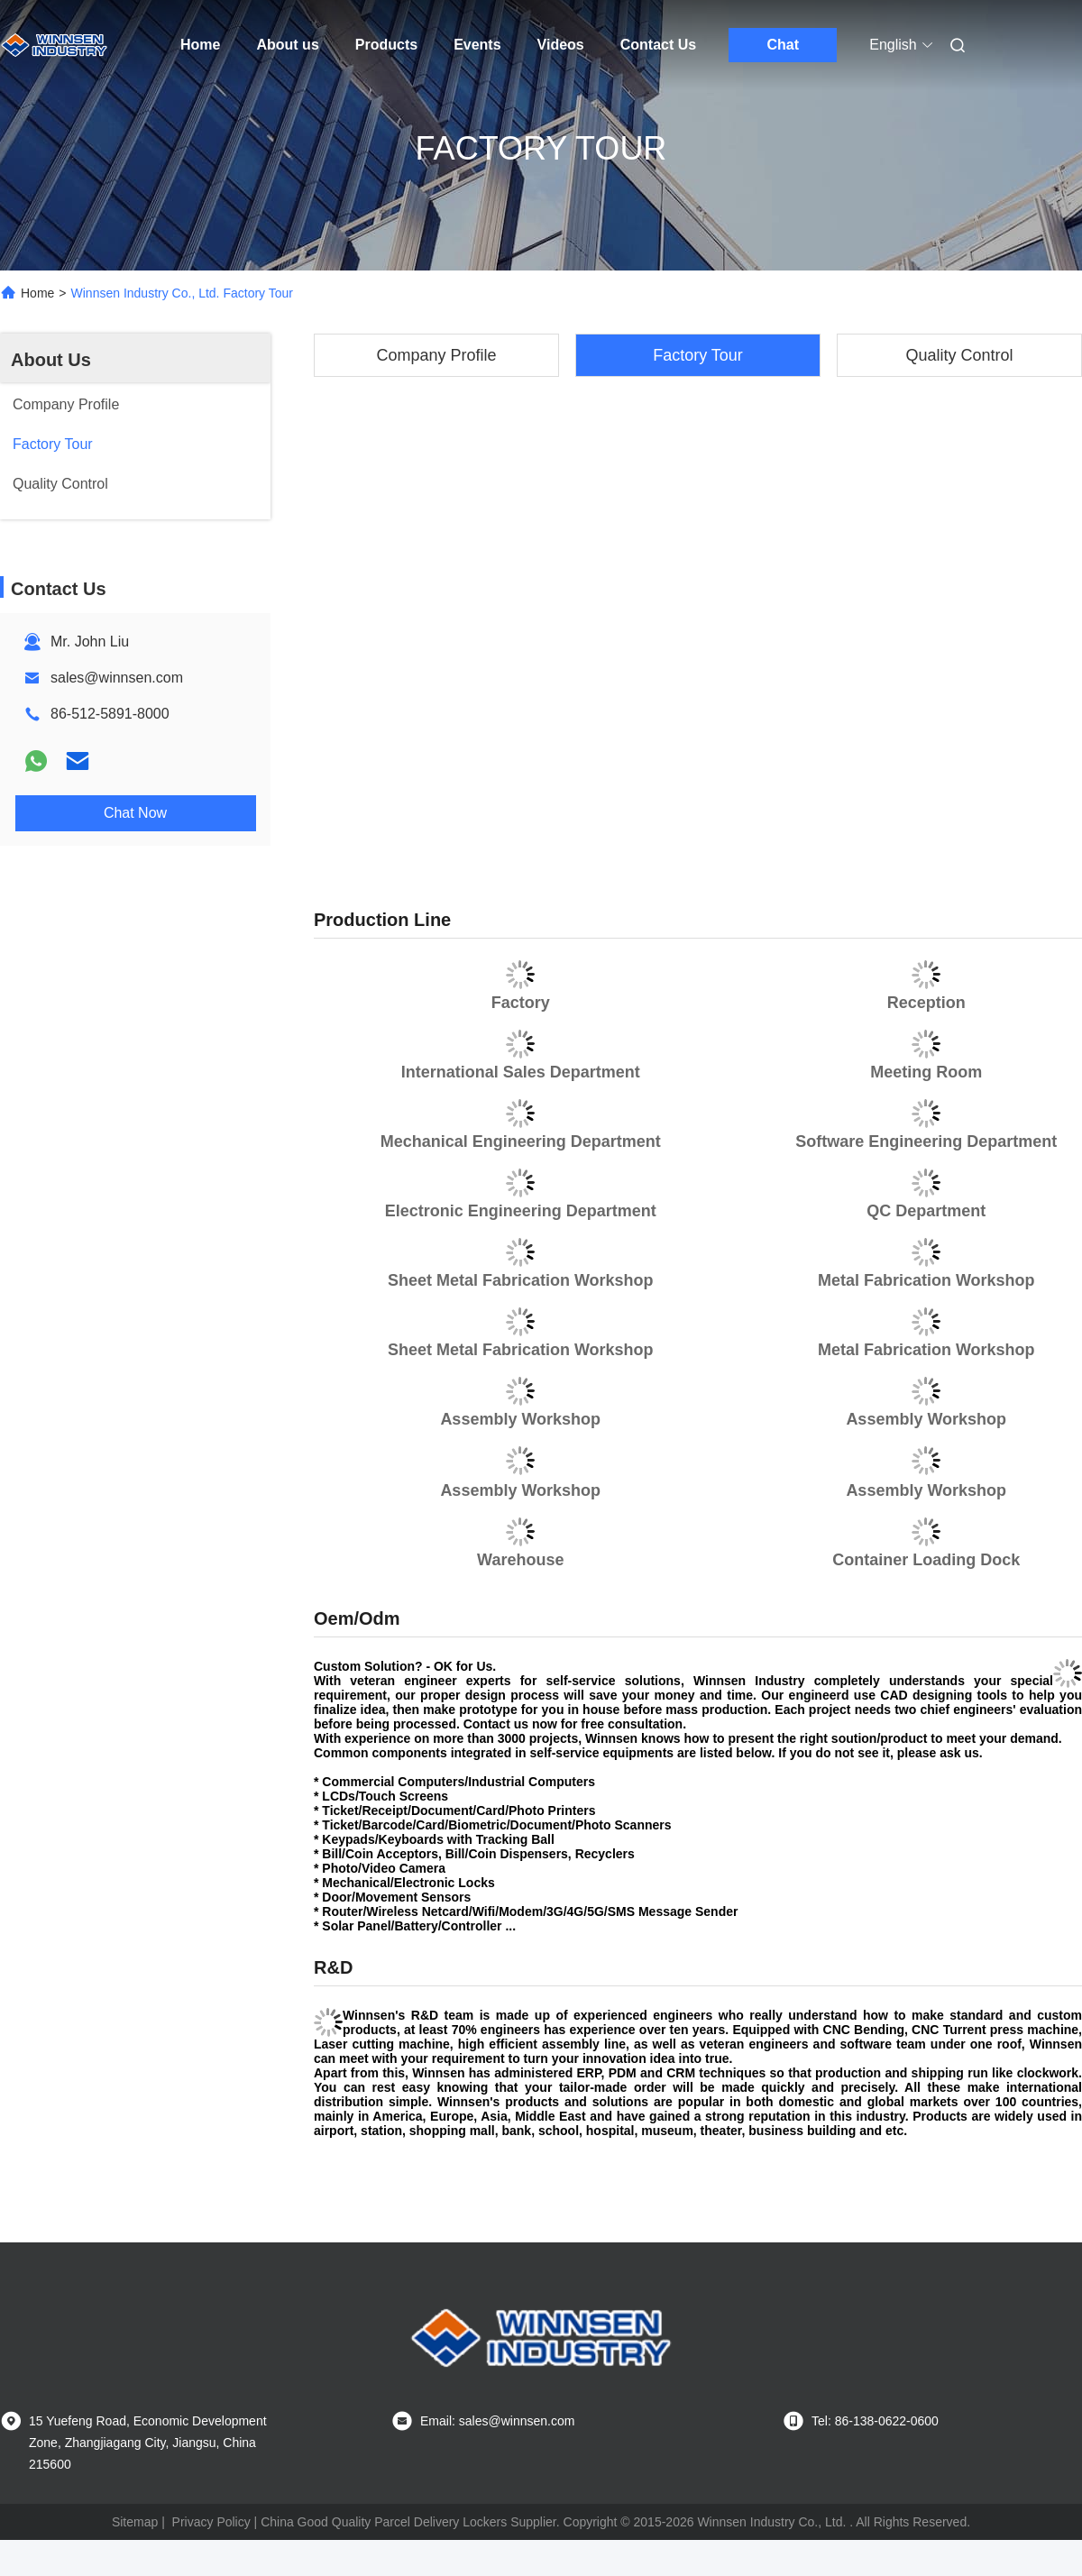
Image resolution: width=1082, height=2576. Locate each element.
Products (386, 44)
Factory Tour (698, 355)
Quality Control (959, 355)
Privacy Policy (211, 2522)
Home (200, 44)
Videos (560, 44)
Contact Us (658, 44)
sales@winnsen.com (116, 677)
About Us (51, 360)
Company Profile (436, 355)
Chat (782, 44)
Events (477, 44)
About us (287, 44)
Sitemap (135, 2522)
